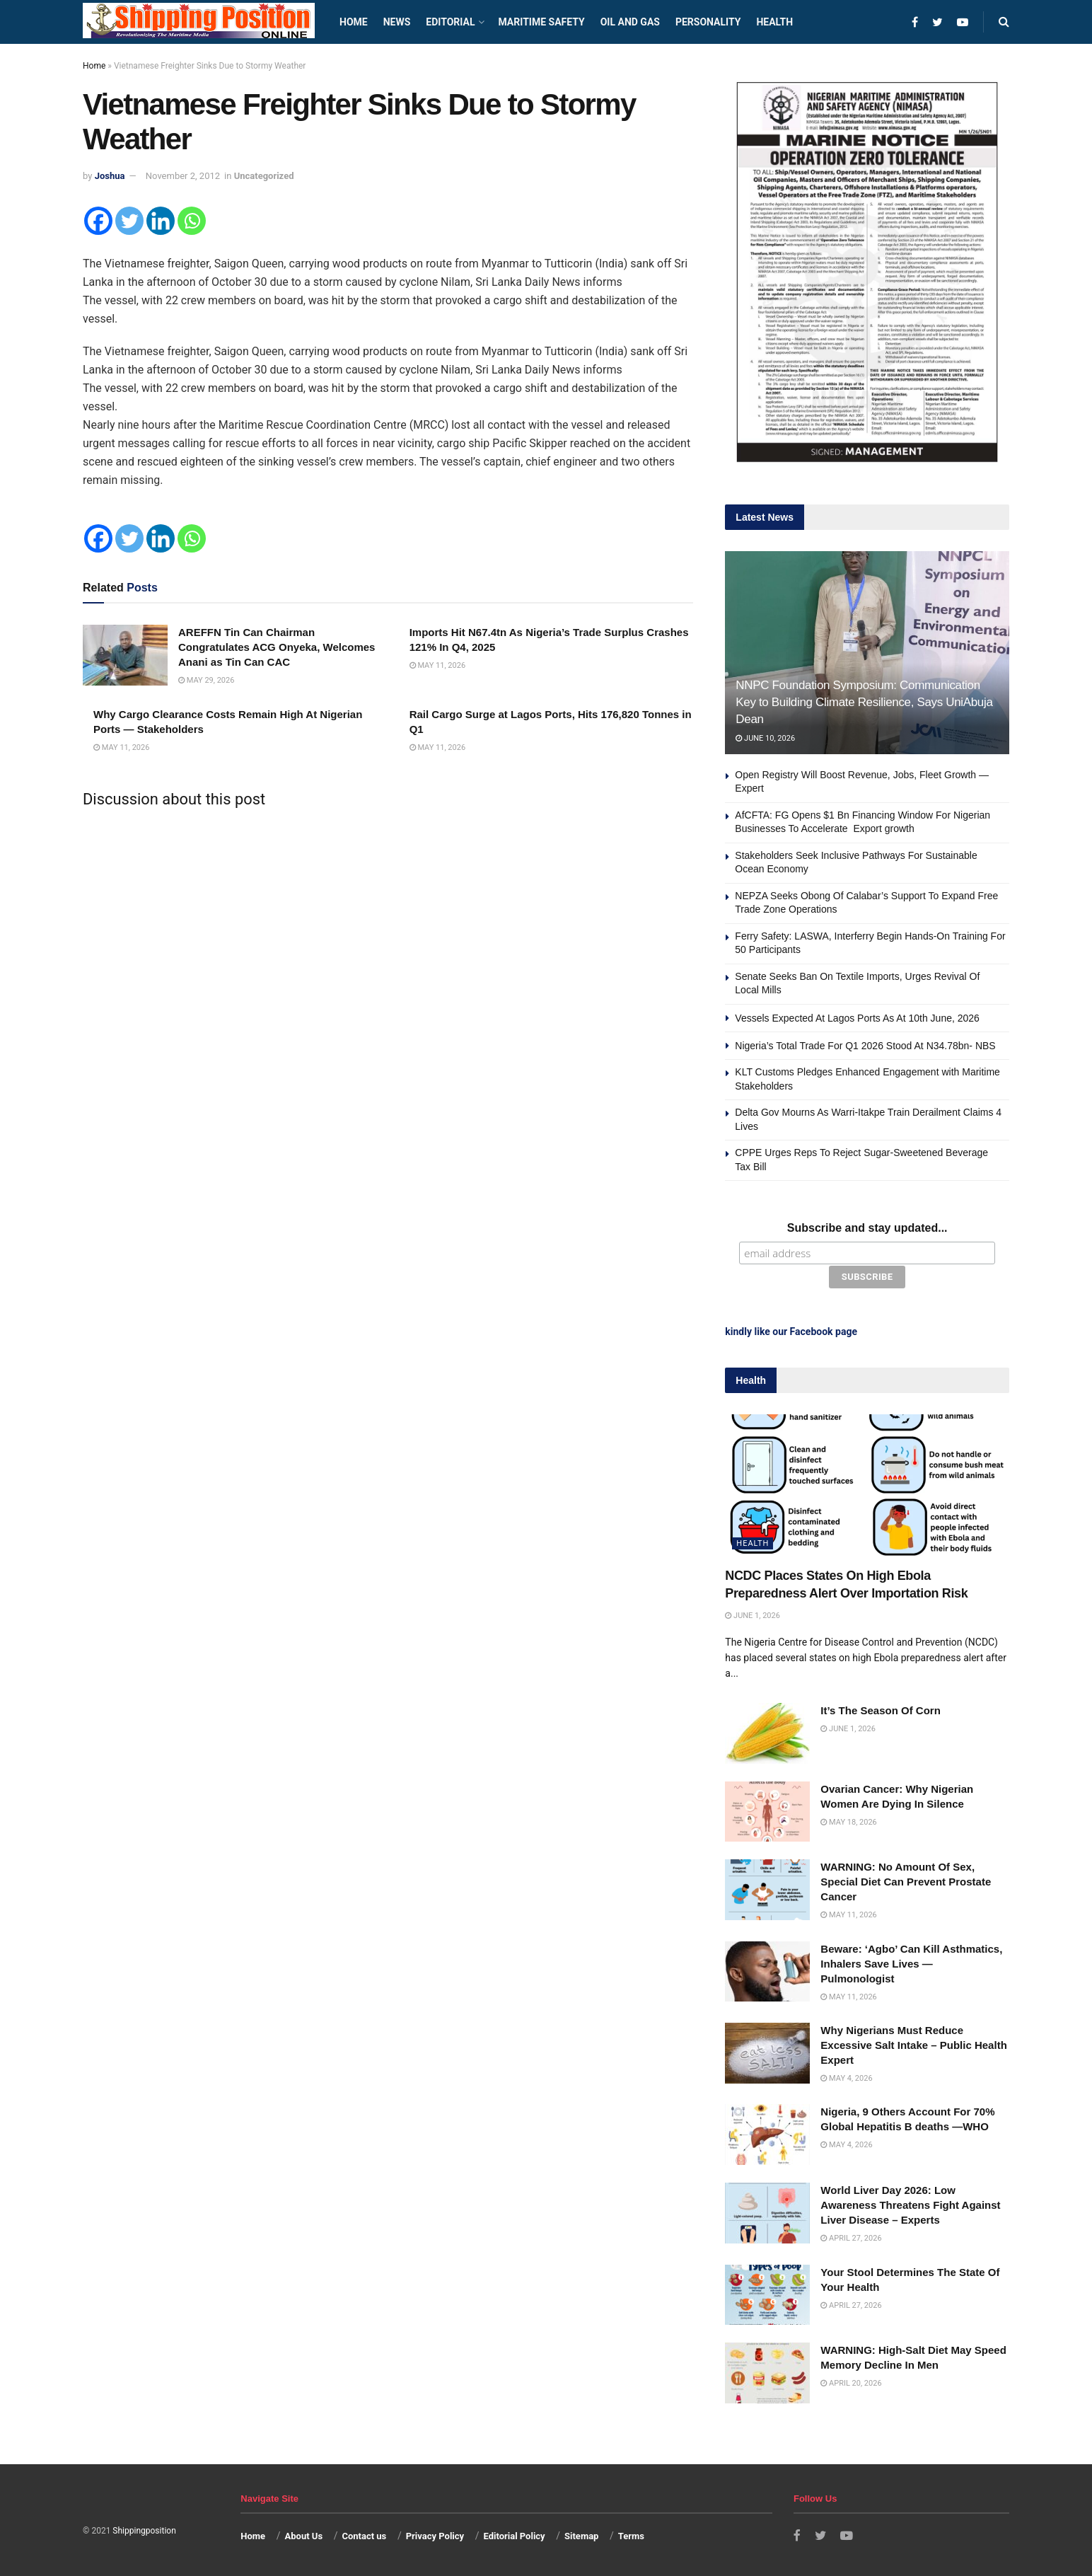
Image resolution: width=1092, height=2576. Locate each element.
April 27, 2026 (850, 2237)
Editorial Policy (514, 2535)
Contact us (364, 2535)
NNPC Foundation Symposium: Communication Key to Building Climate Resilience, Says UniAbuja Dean (864, 702)
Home (353, 22)
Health (774, 22)
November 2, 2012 (183, 176)
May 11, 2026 (437, 665)
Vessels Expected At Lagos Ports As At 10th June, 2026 (857, 1018)
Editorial (450, 22)
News (397, 22)
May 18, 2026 (848, 1820)
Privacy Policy (435, 2535)
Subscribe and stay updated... (867, 1228)
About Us (304, 2535)
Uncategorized (264, 176)
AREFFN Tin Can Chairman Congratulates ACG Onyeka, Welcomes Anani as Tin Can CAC (276, 647)
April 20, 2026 (850, 2382)
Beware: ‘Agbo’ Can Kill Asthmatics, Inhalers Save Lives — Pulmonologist (911, 1963)
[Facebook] (98, 221)
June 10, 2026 (765, 738)
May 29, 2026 (206, 680)
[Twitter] (129, 221)
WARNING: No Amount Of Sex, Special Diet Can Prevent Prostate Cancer (905, 1881)
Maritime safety (541, 22)
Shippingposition (143, 2530)
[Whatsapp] (192, 221)
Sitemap (581, 2535)
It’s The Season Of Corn (880, 1710)
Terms (631, 2535)
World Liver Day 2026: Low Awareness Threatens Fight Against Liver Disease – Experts (910, 2204)
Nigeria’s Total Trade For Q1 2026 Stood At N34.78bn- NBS (865, 1045)
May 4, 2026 (846, 2077)
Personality (707, 22)
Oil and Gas (630, 22)
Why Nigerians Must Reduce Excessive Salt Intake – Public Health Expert (913, 2044)
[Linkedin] (160, 221)
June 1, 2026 (752, 1614)
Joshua (110, 176)
